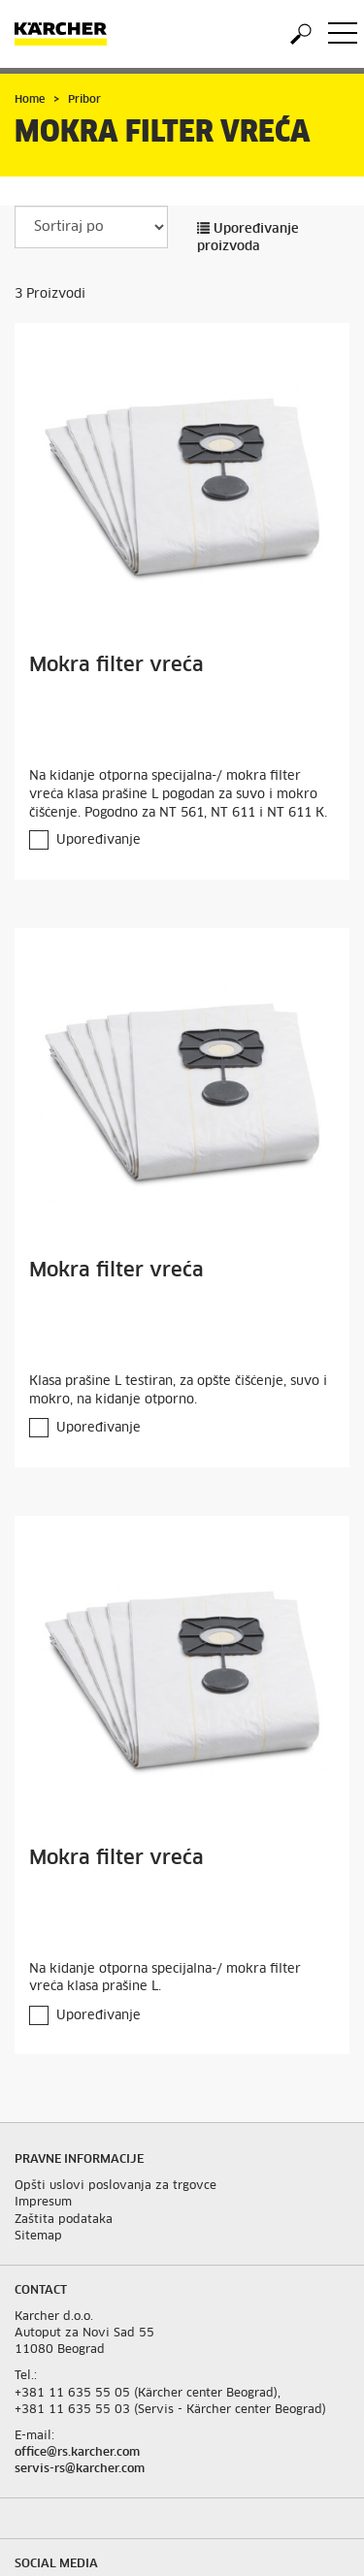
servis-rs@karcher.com (80, 2469)
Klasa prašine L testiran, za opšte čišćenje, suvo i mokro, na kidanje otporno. (178, 1390)
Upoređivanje (98, 840)
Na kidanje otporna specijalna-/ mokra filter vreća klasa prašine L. (165, 1978)
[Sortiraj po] (91, 227)
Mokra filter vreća (116, 665)
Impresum (43, 2202)
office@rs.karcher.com (77, 2453)
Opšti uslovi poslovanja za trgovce (115, 2186)
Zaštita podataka (64, 2220)
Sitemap (38, 2236)
